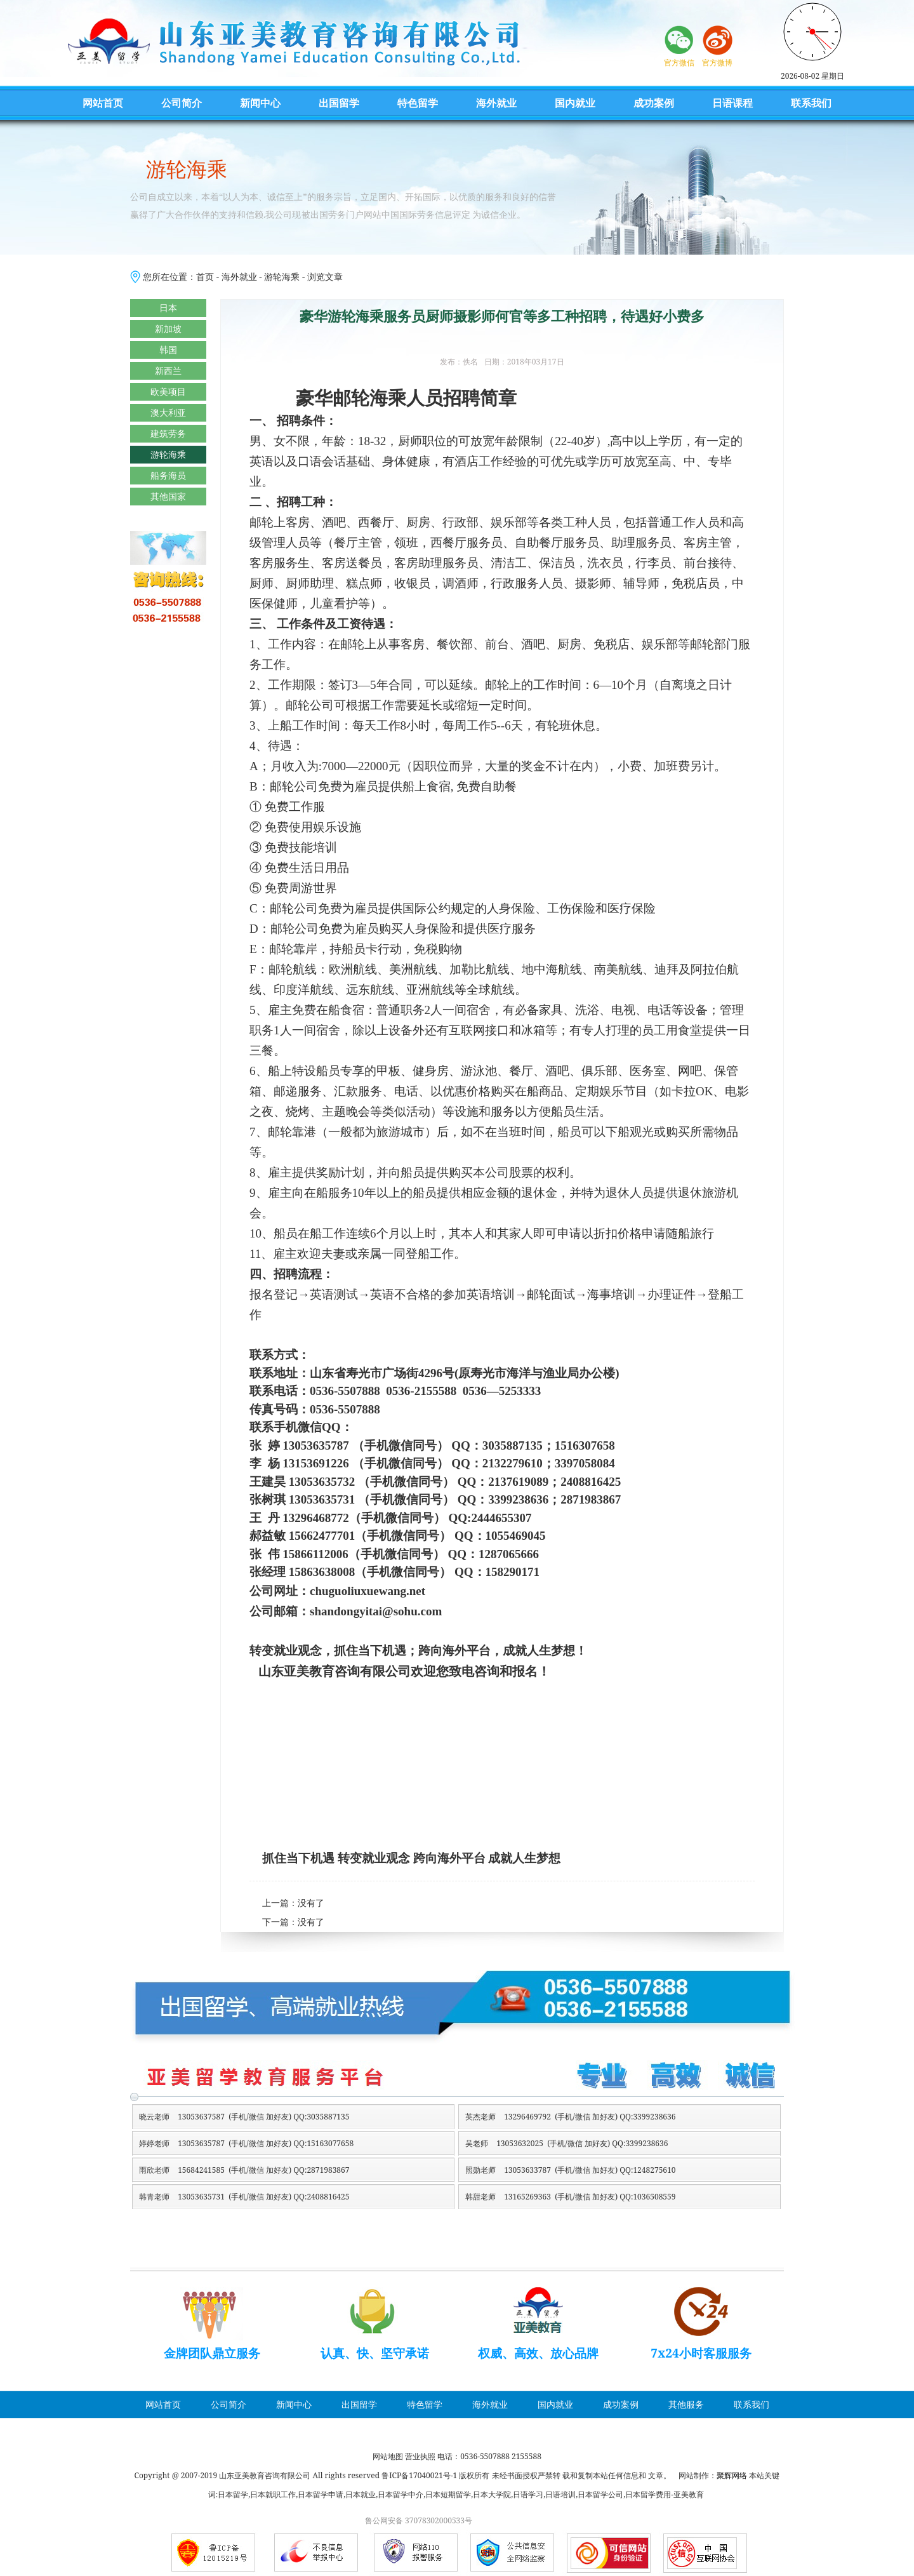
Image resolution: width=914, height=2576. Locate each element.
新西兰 (168, 370)
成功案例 (653, 103)
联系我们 (811, 103)
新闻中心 (260, 103)
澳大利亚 (168, 412)
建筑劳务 (168, 433)
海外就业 (496, 103)
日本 (168, 308)
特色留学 (417, 103)
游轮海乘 (282, 276)
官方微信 (679, 62)
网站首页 (103, 103)
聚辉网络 (732, 2475)
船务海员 (168, 475)
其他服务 (686, 2404)
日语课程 (732, 103)
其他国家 (168, 496)
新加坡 (168, 329)
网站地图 (388, 2456)
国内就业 (575, 103)
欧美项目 (168, 391)
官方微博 (717, 62)
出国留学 (339, 103)
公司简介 (181, 103)
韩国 (168, 350)
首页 (205, 276)
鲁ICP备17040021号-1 (419, 2475)
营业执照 (420, 2456)
